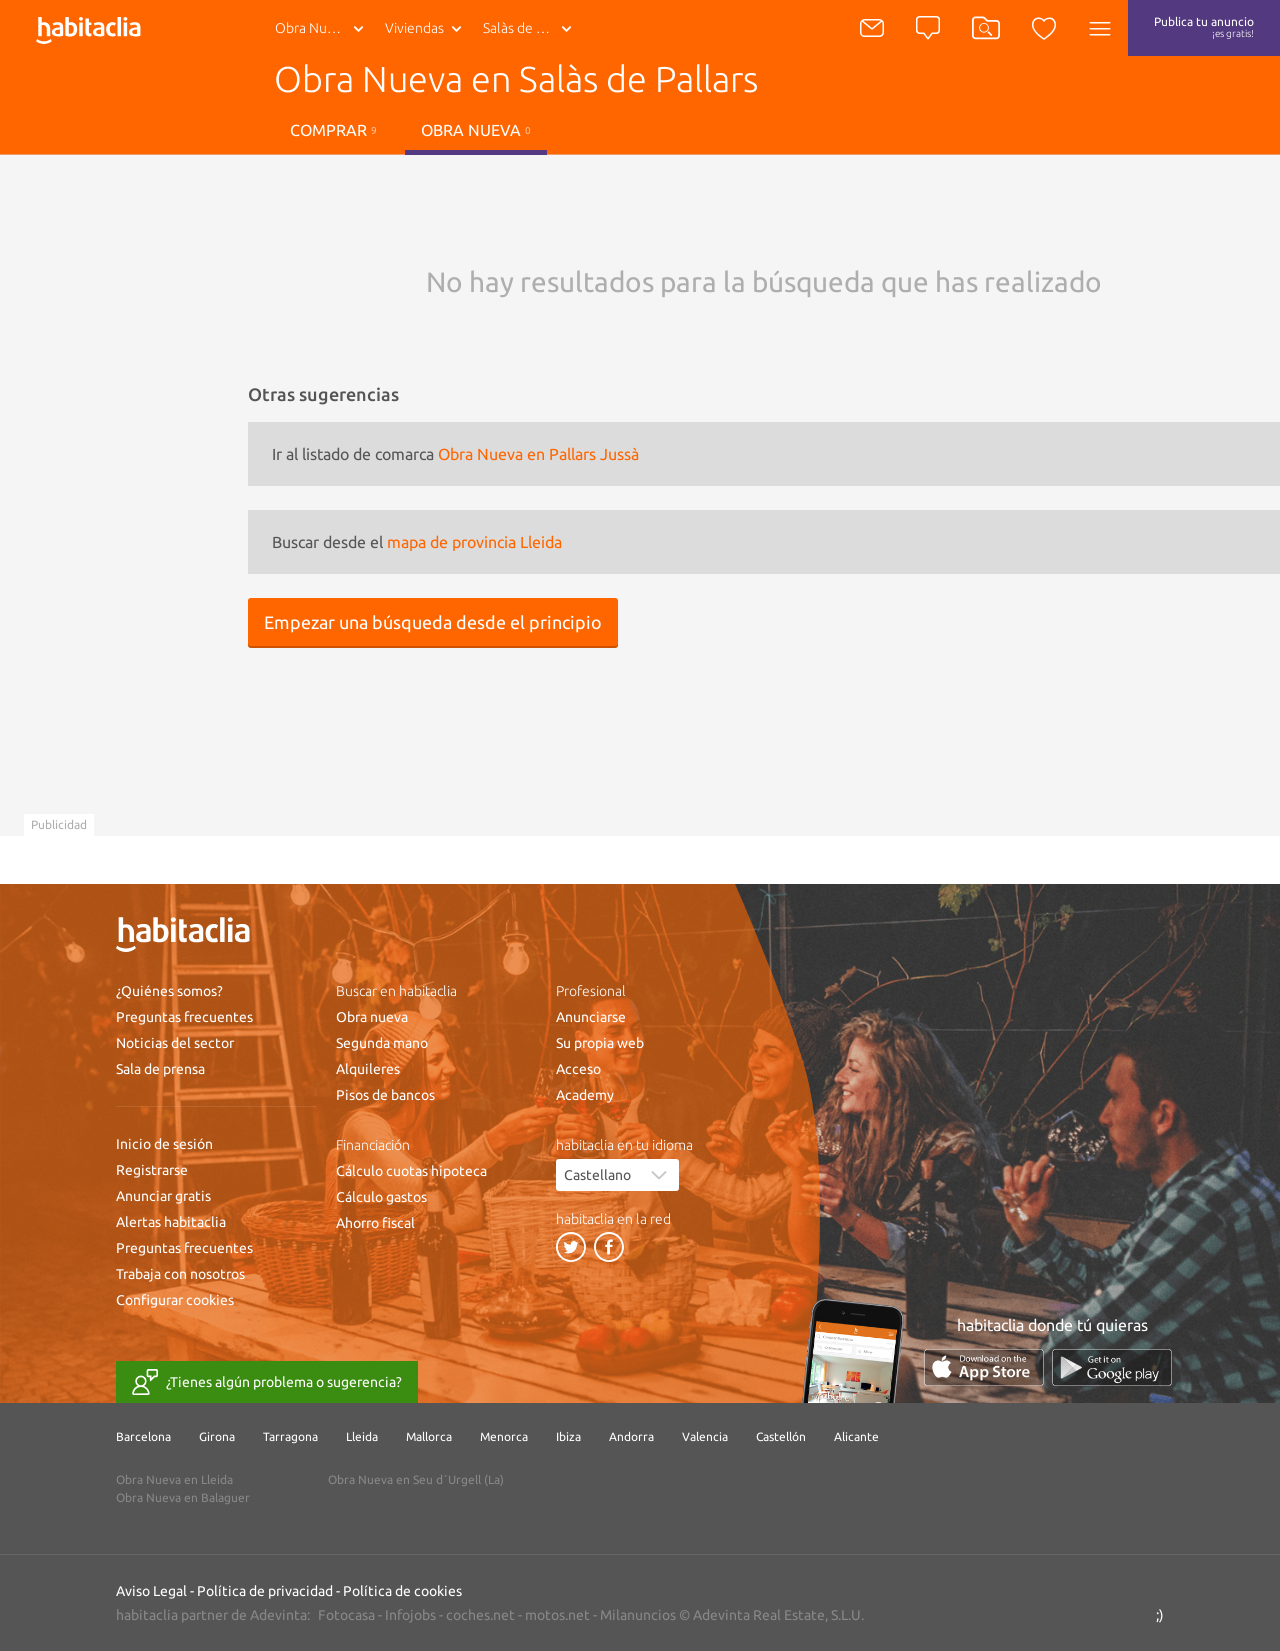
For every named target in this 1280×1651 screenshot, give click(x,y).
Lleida (362, 1436)
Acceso (578, 1069)
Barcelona (143, 1436)
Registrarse (152, 1170)
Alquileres (368, 1069)
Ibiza (568, 1436)
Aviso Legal (151, 1591)
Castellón (781, 1436)
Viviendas (414, 28)
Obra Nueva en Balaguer (183, 1497)
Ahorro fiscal (375, 1223)
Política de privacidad (265, 1591)
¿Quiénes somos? (169, 991)
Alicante (856, 1436)
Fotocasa (346, 1615)
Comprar (333, 130)
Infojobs (410, 1615)
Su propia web (600, 1043)
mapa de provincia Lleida (474, 542)
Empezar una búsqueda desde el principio (433, 622)
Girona (217, 1436)
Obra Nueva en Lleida (174, 1479)
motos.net (557, 1615)
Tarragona (290, 1436)
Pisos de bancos (385, 1095)
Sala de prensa (160, 1069)
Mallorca (429, 1436)
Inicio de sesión (164, 1144)
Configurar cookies (175, 1300)
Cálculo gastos (381, 1197)
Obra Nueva (312, 28)
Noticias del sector (175, 1043)
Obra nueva (476, 130)
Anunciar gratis (163, 1196)
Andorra (631, 1436)
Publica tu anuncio (1204, 27)
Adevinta (278, 1615)
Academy (585, 1095)
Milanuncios (638, 1615)
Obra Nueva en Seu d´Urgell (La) (416, 1479)
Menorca (504, 1436)
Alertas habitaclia (171, 1222)
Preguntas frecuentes (184, 1017)
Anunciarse (591, 1017)
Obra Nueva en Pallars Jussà (538, 454)
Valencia (705, 1436)
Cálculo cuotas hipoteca (411, 1171)
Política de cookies (402, 1591)
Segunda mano (382, 1043)
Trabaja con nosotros (180, 1274)
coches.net (480, 1615)
